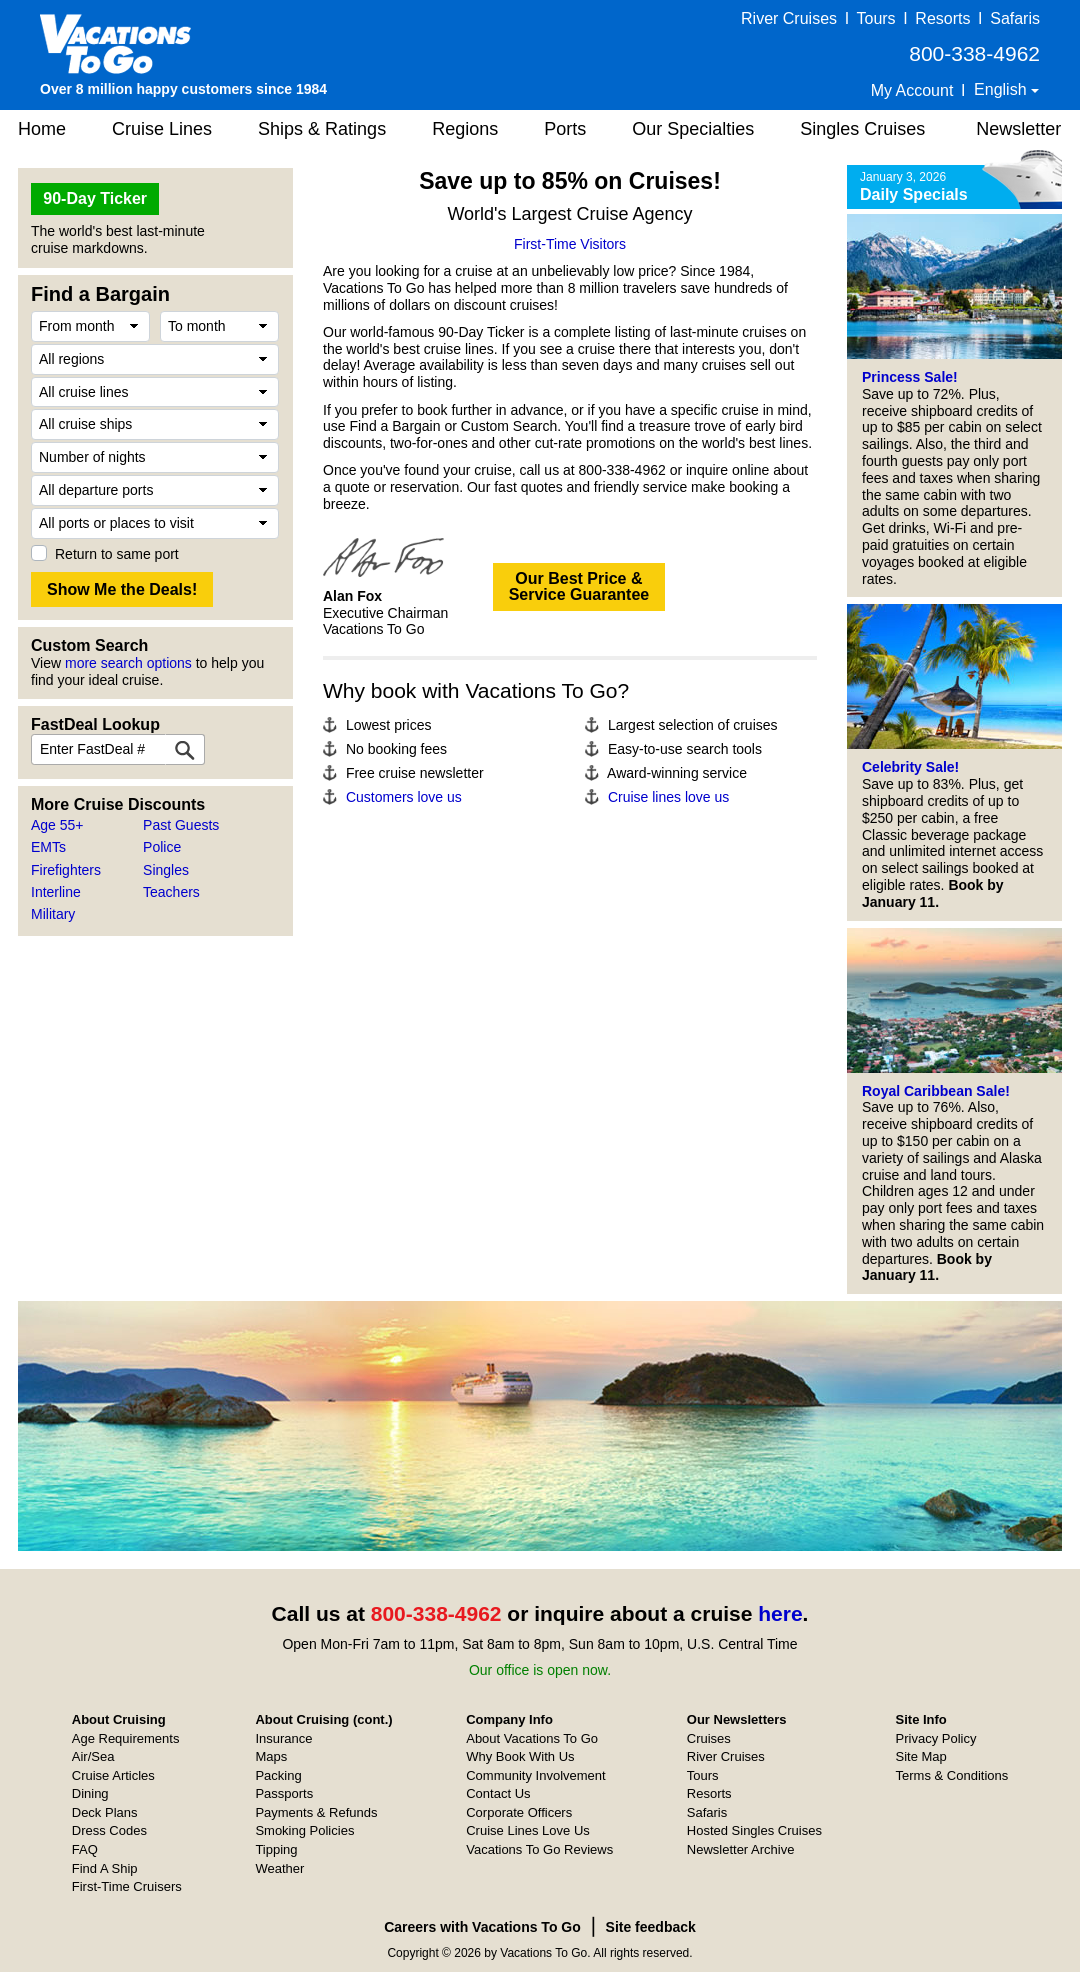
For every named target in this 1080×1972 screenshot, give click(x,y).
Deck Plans (105, 1812)
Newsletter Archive (741, 1849)
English (1002, 89)
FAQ (85, 1849)
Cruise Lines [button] (162, 129)
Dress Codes (109, 1830)
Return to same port (117, 554)
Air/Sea (93, 1756)
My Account (912, 90)
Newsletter (1018, 129)
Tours (875, 18)
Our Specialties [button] (693, 129)
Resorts (942, 18)
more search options (128, 663)
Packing (278, 1775)
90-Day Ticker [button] (95, 198)
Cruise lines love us (668, 797)
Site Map (921, 1756)
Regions (465, 129)
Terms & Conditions (952, 1775)
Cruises (709, 1738)
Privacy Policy (936, 1738)
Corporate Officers (519, 1812)
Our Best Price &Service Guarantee (579, 586)
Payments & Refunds (316, 1812)
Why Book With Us (520, 1756)
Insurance (283, 1738)
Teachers (171, 892)
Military (53, 914)
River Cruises (789, 18)
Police (162, 847)
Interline (56, 892)
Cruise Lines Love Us (528, 1830)
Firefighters (66, 870)
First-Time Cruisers (127, 1886)
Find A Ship (105, 1868)
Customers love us (404, 797)
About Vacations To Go (532, 1738)
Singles (166, 870)
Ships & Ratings (322, 129)
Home (42, 129)
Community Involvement (535, 1775)
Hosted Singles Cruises (754, 1830)
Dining (90, 1793)
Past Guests (181, 825)
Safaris (1015, 18)
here (780, 1613)
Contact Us (498, 1793)
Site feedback (651, 1927)
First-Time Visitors (570, 244)
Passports (284, 1793)
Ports (565, 129)
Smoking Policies (304, 1830)
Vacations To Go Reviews (539, 1849)
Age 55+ (57, 825)
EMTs (48, 847)
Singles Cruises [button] (862, 129)
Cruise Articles (113, 1775)
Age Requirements (126, 1738)
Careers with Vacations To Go (482, 1927)
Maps (271, 1756)
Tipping (276, 1849)
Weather (279, 1868)
